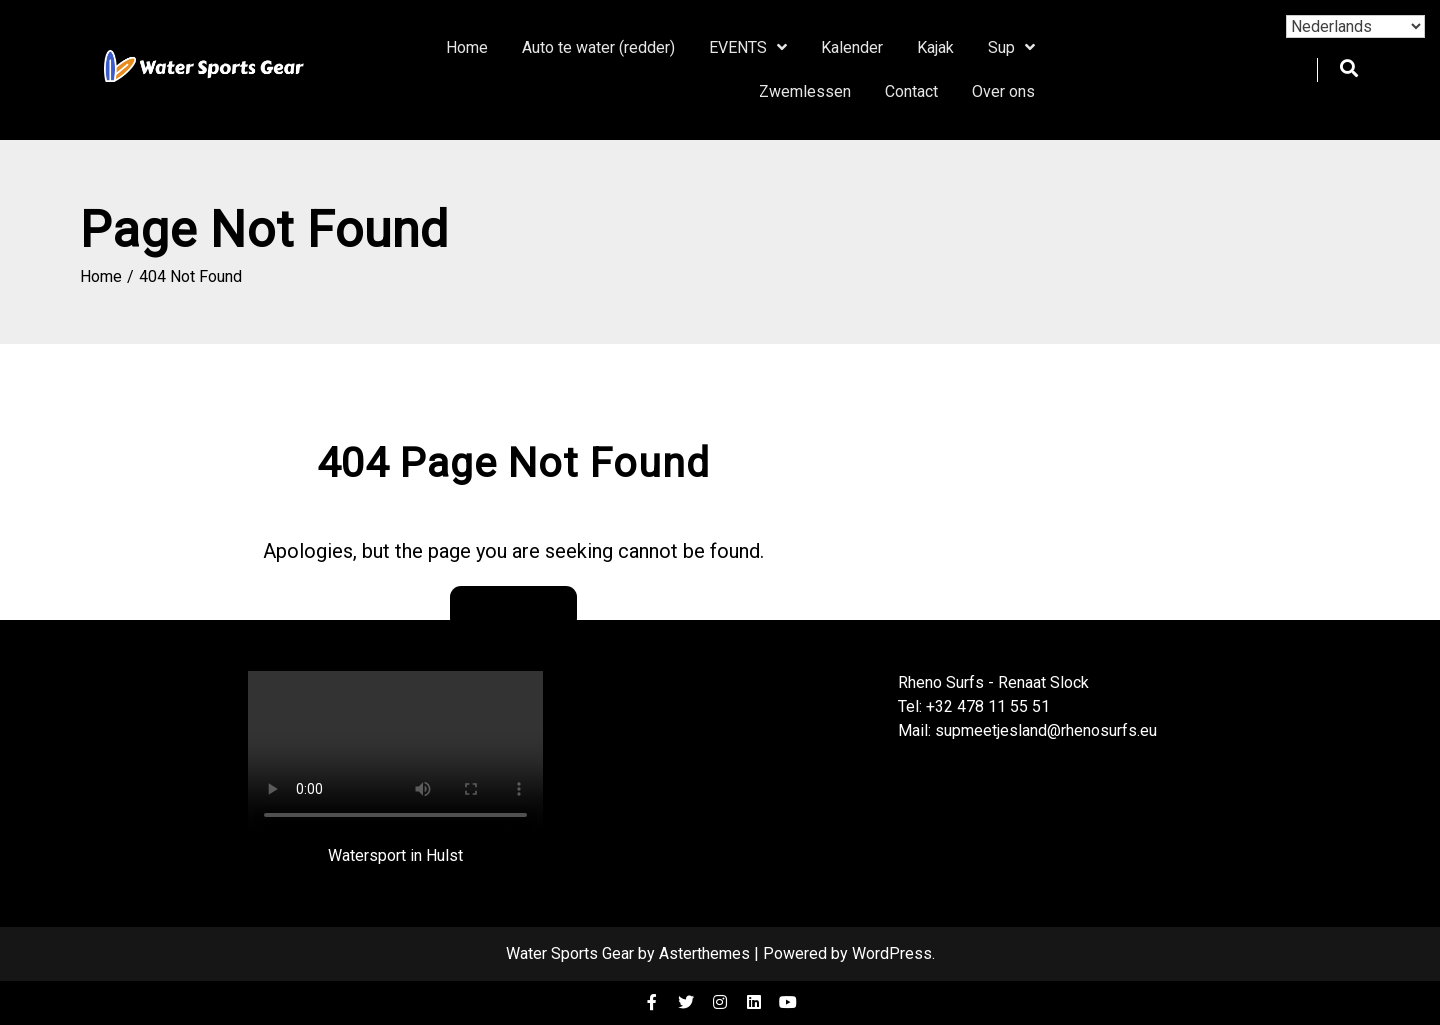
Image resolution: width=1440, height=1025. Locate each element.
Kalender (852, 47)
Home (467, 47)
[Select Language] (1355, 26)
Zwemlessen (805, 91)
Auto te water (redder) (598, 47)
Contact (911, 91)
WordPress (892, 953)
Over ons (1003, 91)
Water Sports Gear (570, 953)
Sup (1001, 47)
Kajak (935, 47)
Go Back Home (513, 607)
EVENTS (738, 47)
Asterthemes (704, 953)
